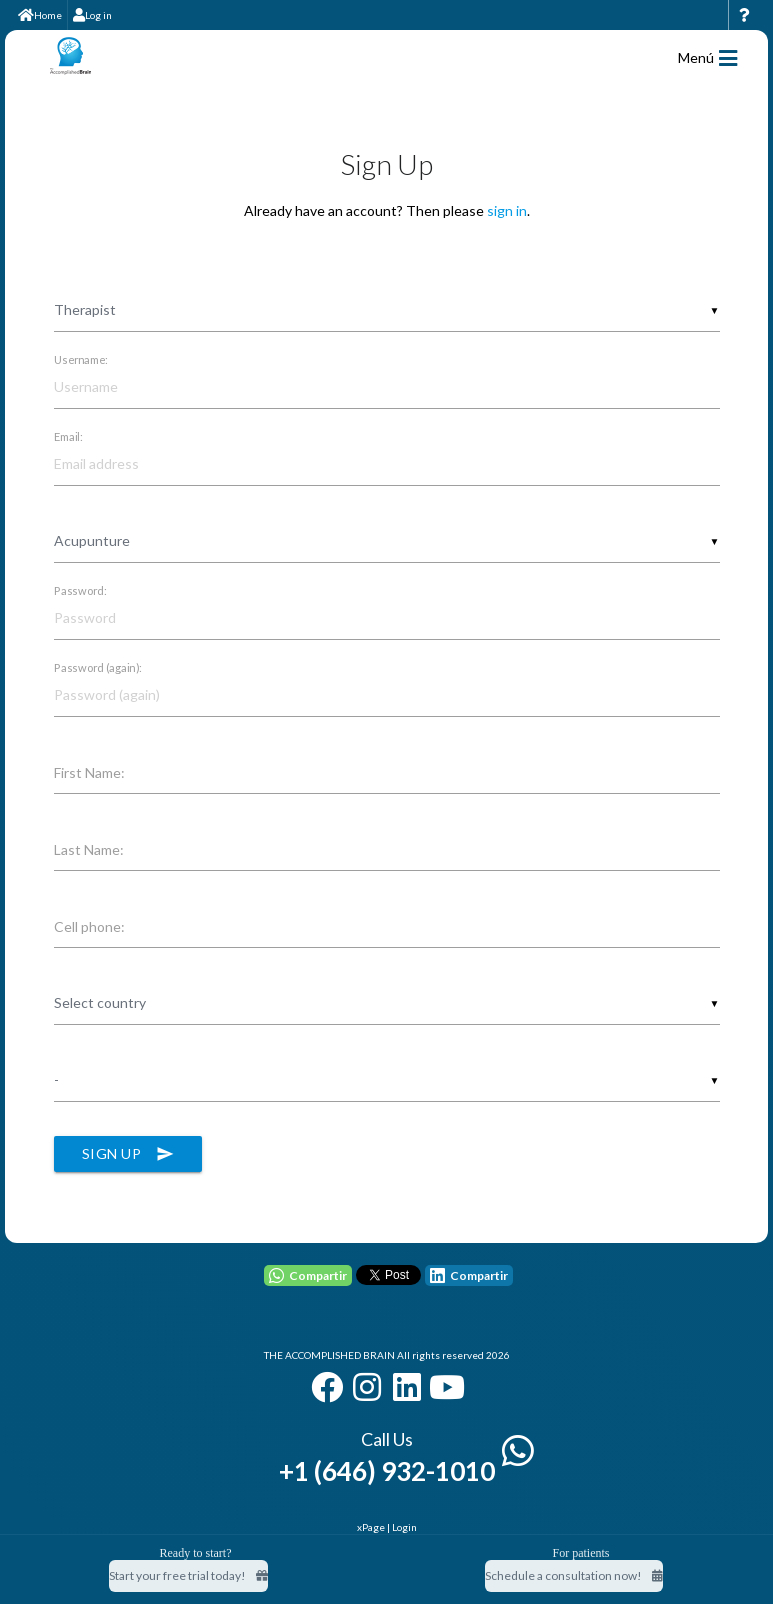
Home (40, 15)
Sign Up (128, 1154)
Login (404, 1527)
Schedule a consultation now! (574, 1575)
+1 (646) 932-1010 (387, 1471)
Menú (707, 58)
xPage (372, 1527)
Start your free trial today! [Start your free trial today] (188, 1575)
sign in (507, 210)
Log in (92, 15)
